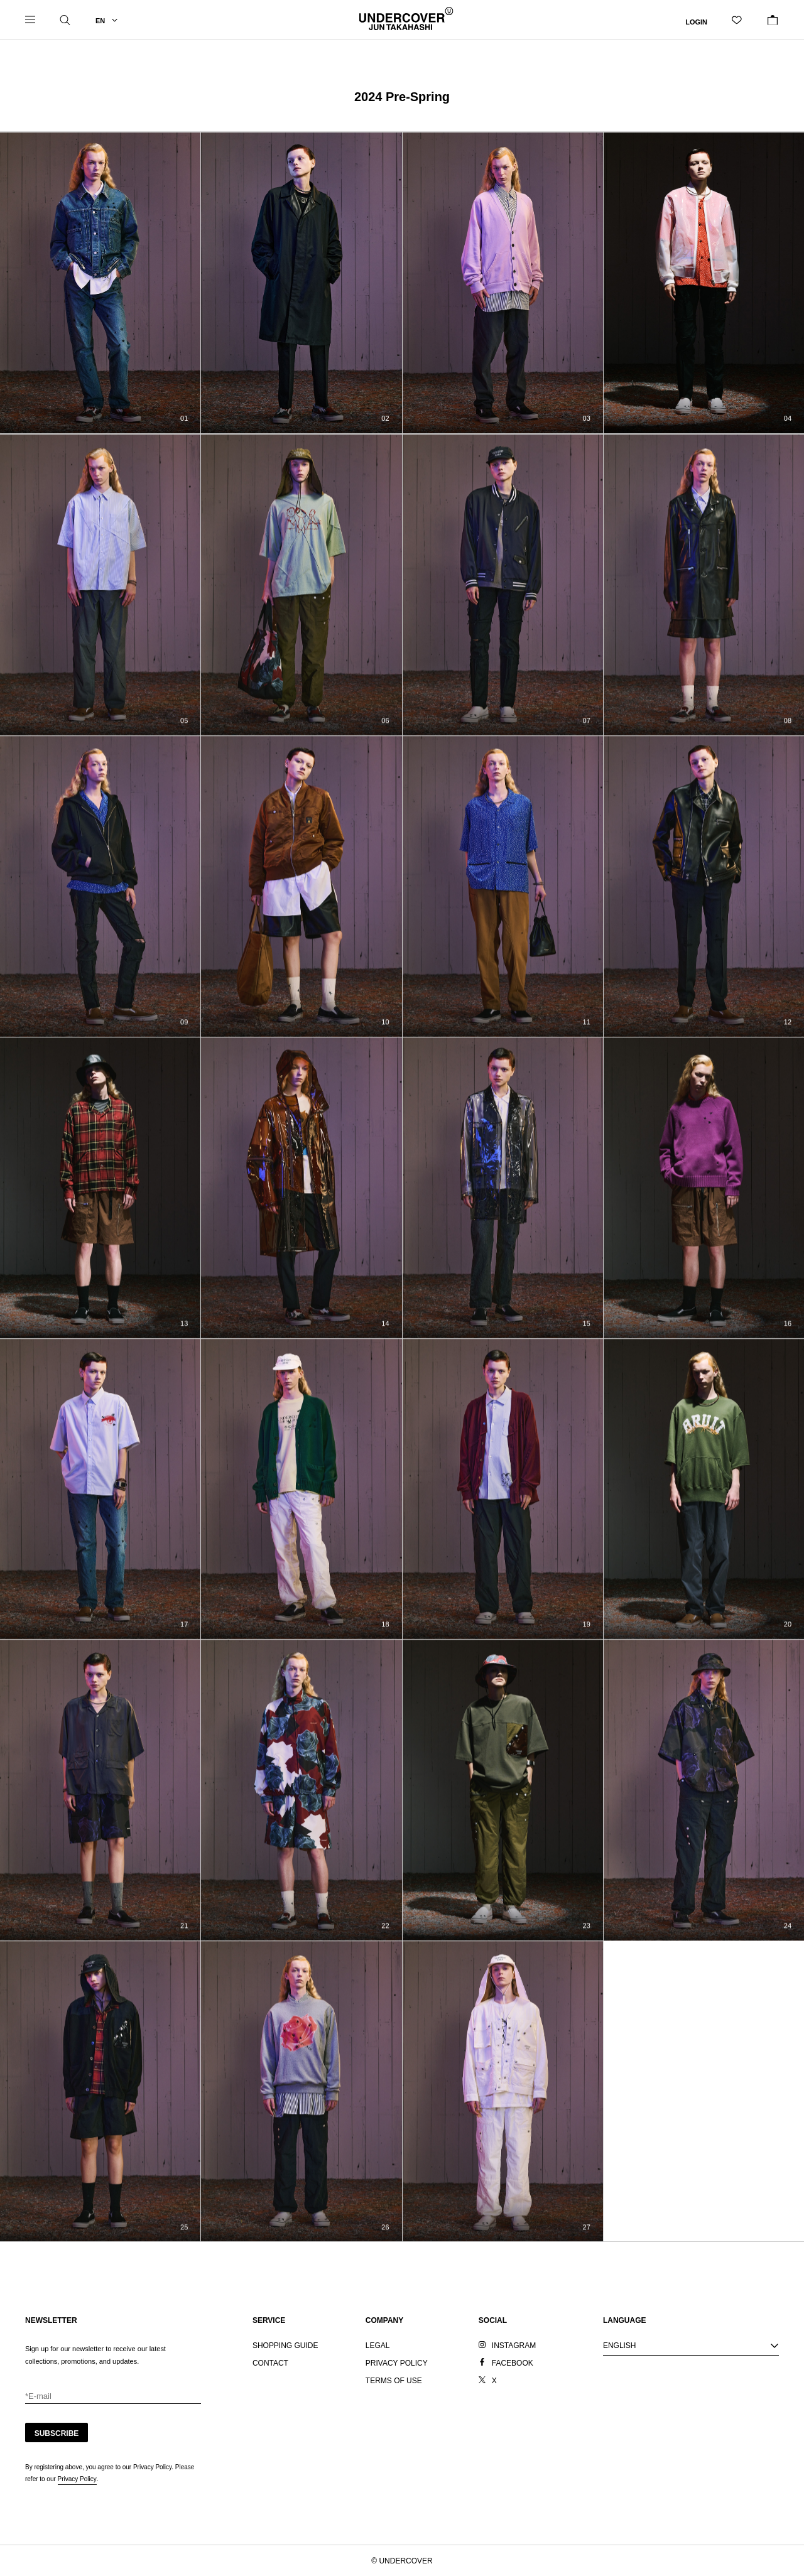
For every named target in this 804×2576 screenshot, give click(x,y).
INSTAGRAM (514, 2345)
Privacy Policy (77, 2479)
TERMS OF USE (394, 2380)
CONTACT (270, 2363)
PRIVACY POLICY (397, 2363)
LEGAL (378, 2345)
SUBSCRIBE (57, 2433)
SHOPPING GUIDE (285, 2345)
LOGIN (696, 21)
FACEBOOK (512, 2363)
